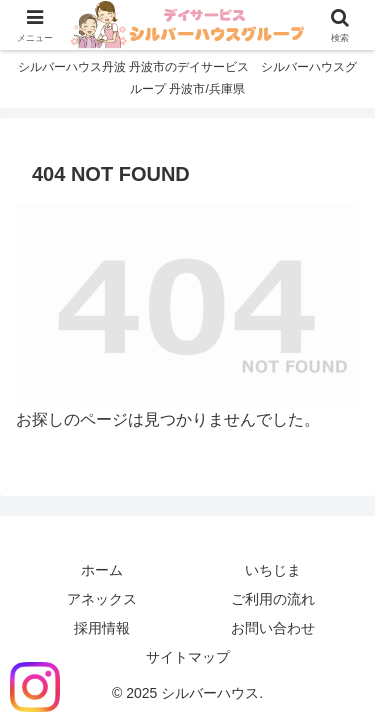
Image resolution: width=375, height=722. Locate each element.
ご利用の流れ (273, 599)
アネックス (102, 599)
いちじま (273, 570)
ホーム (102, 570)
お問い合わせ (273, 628)
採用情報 (102, 628)
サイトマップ (188, 657)
